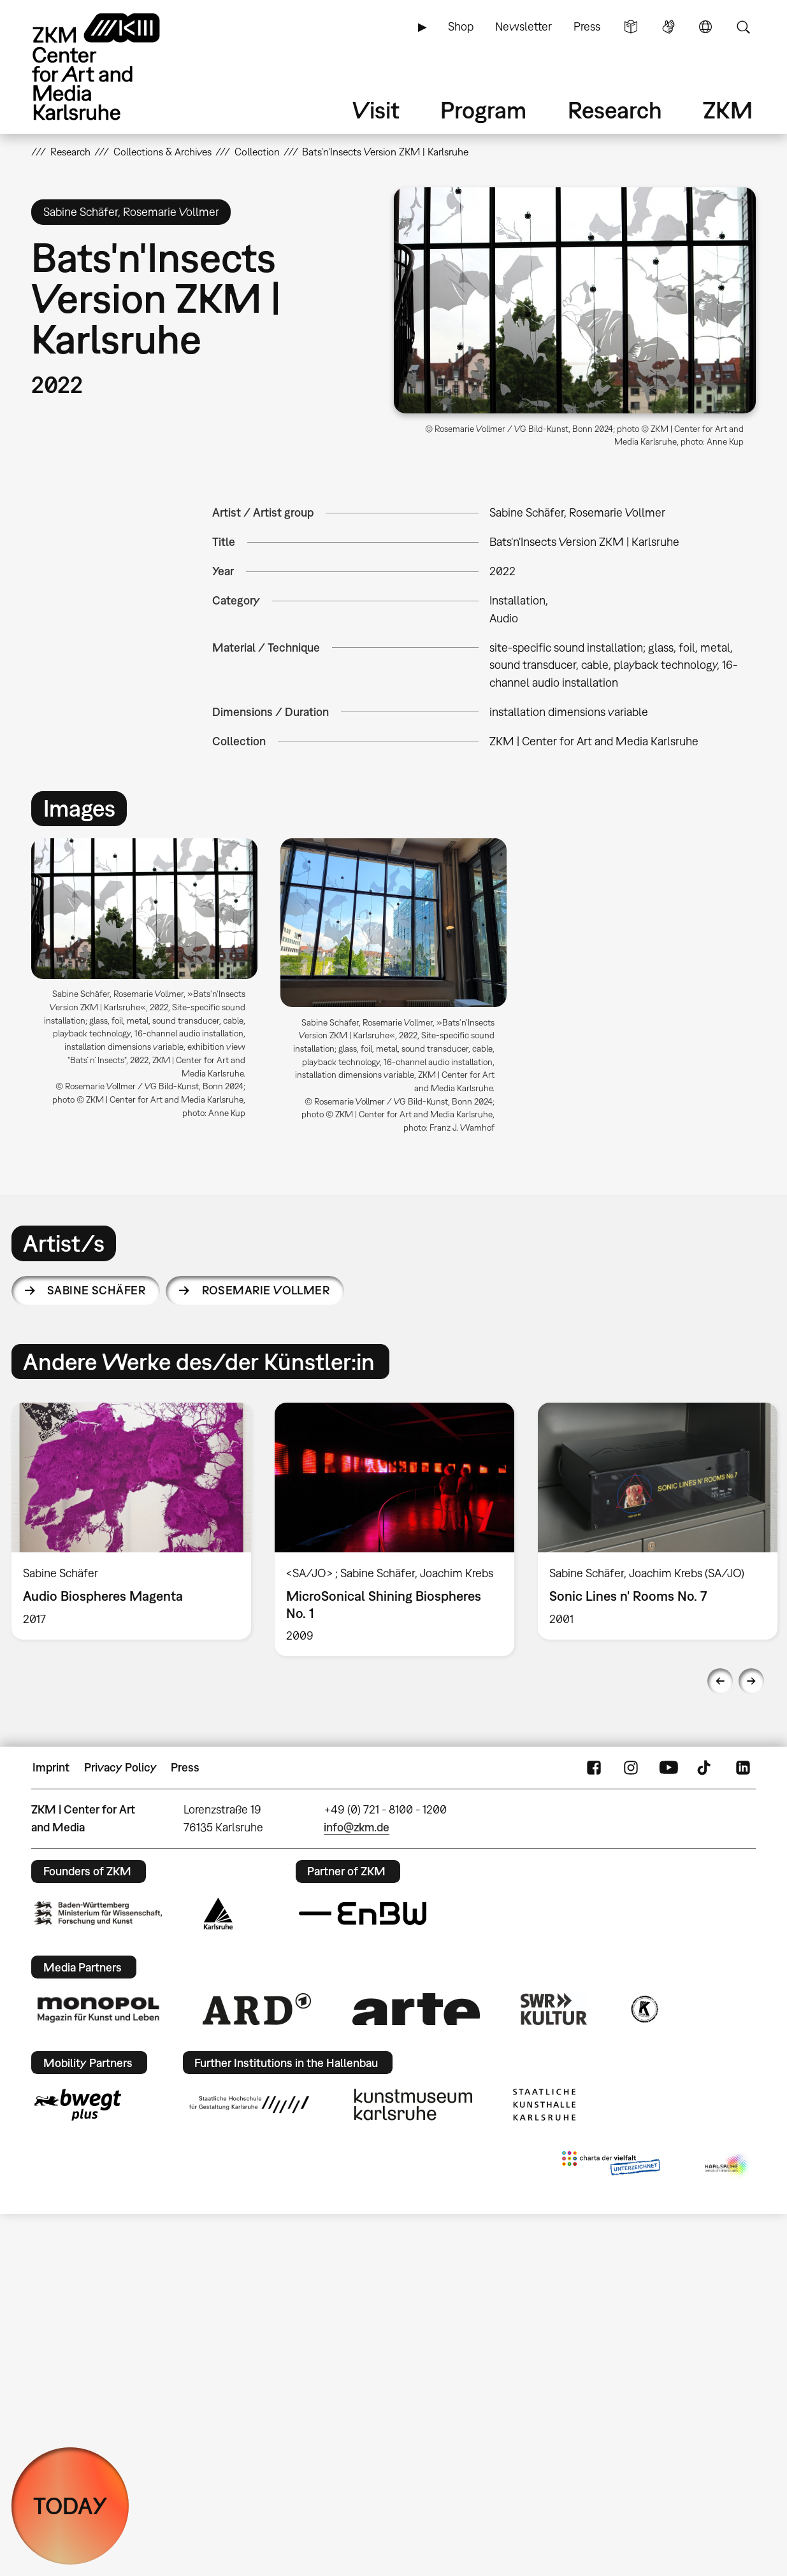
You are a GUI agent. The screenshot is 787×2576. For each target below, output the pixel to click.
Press (587, 26)
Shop (460, 26)
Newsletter (523, 26)
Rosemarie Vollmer (266, 1290)
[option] (144, 983)
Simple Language (631, 26)
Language (705, 26)
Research (615, 110)
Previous (720, 1681)
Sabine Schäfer (96, 1290)
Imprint (50, 1767)
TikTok (705, 1767)
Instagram (631, 1767)
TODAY (70, 2505)
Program (483, 110)
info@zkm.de (356, 1827)
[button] (575, 300)
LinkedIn (743, 1767)
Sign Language (668, 26)
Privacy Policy (120, 1767)
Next (751, 1681)
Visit (376, 110)
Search (743, 26)
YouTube (668, 1767)
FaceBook (594, 1767)
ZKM (728, 110)
